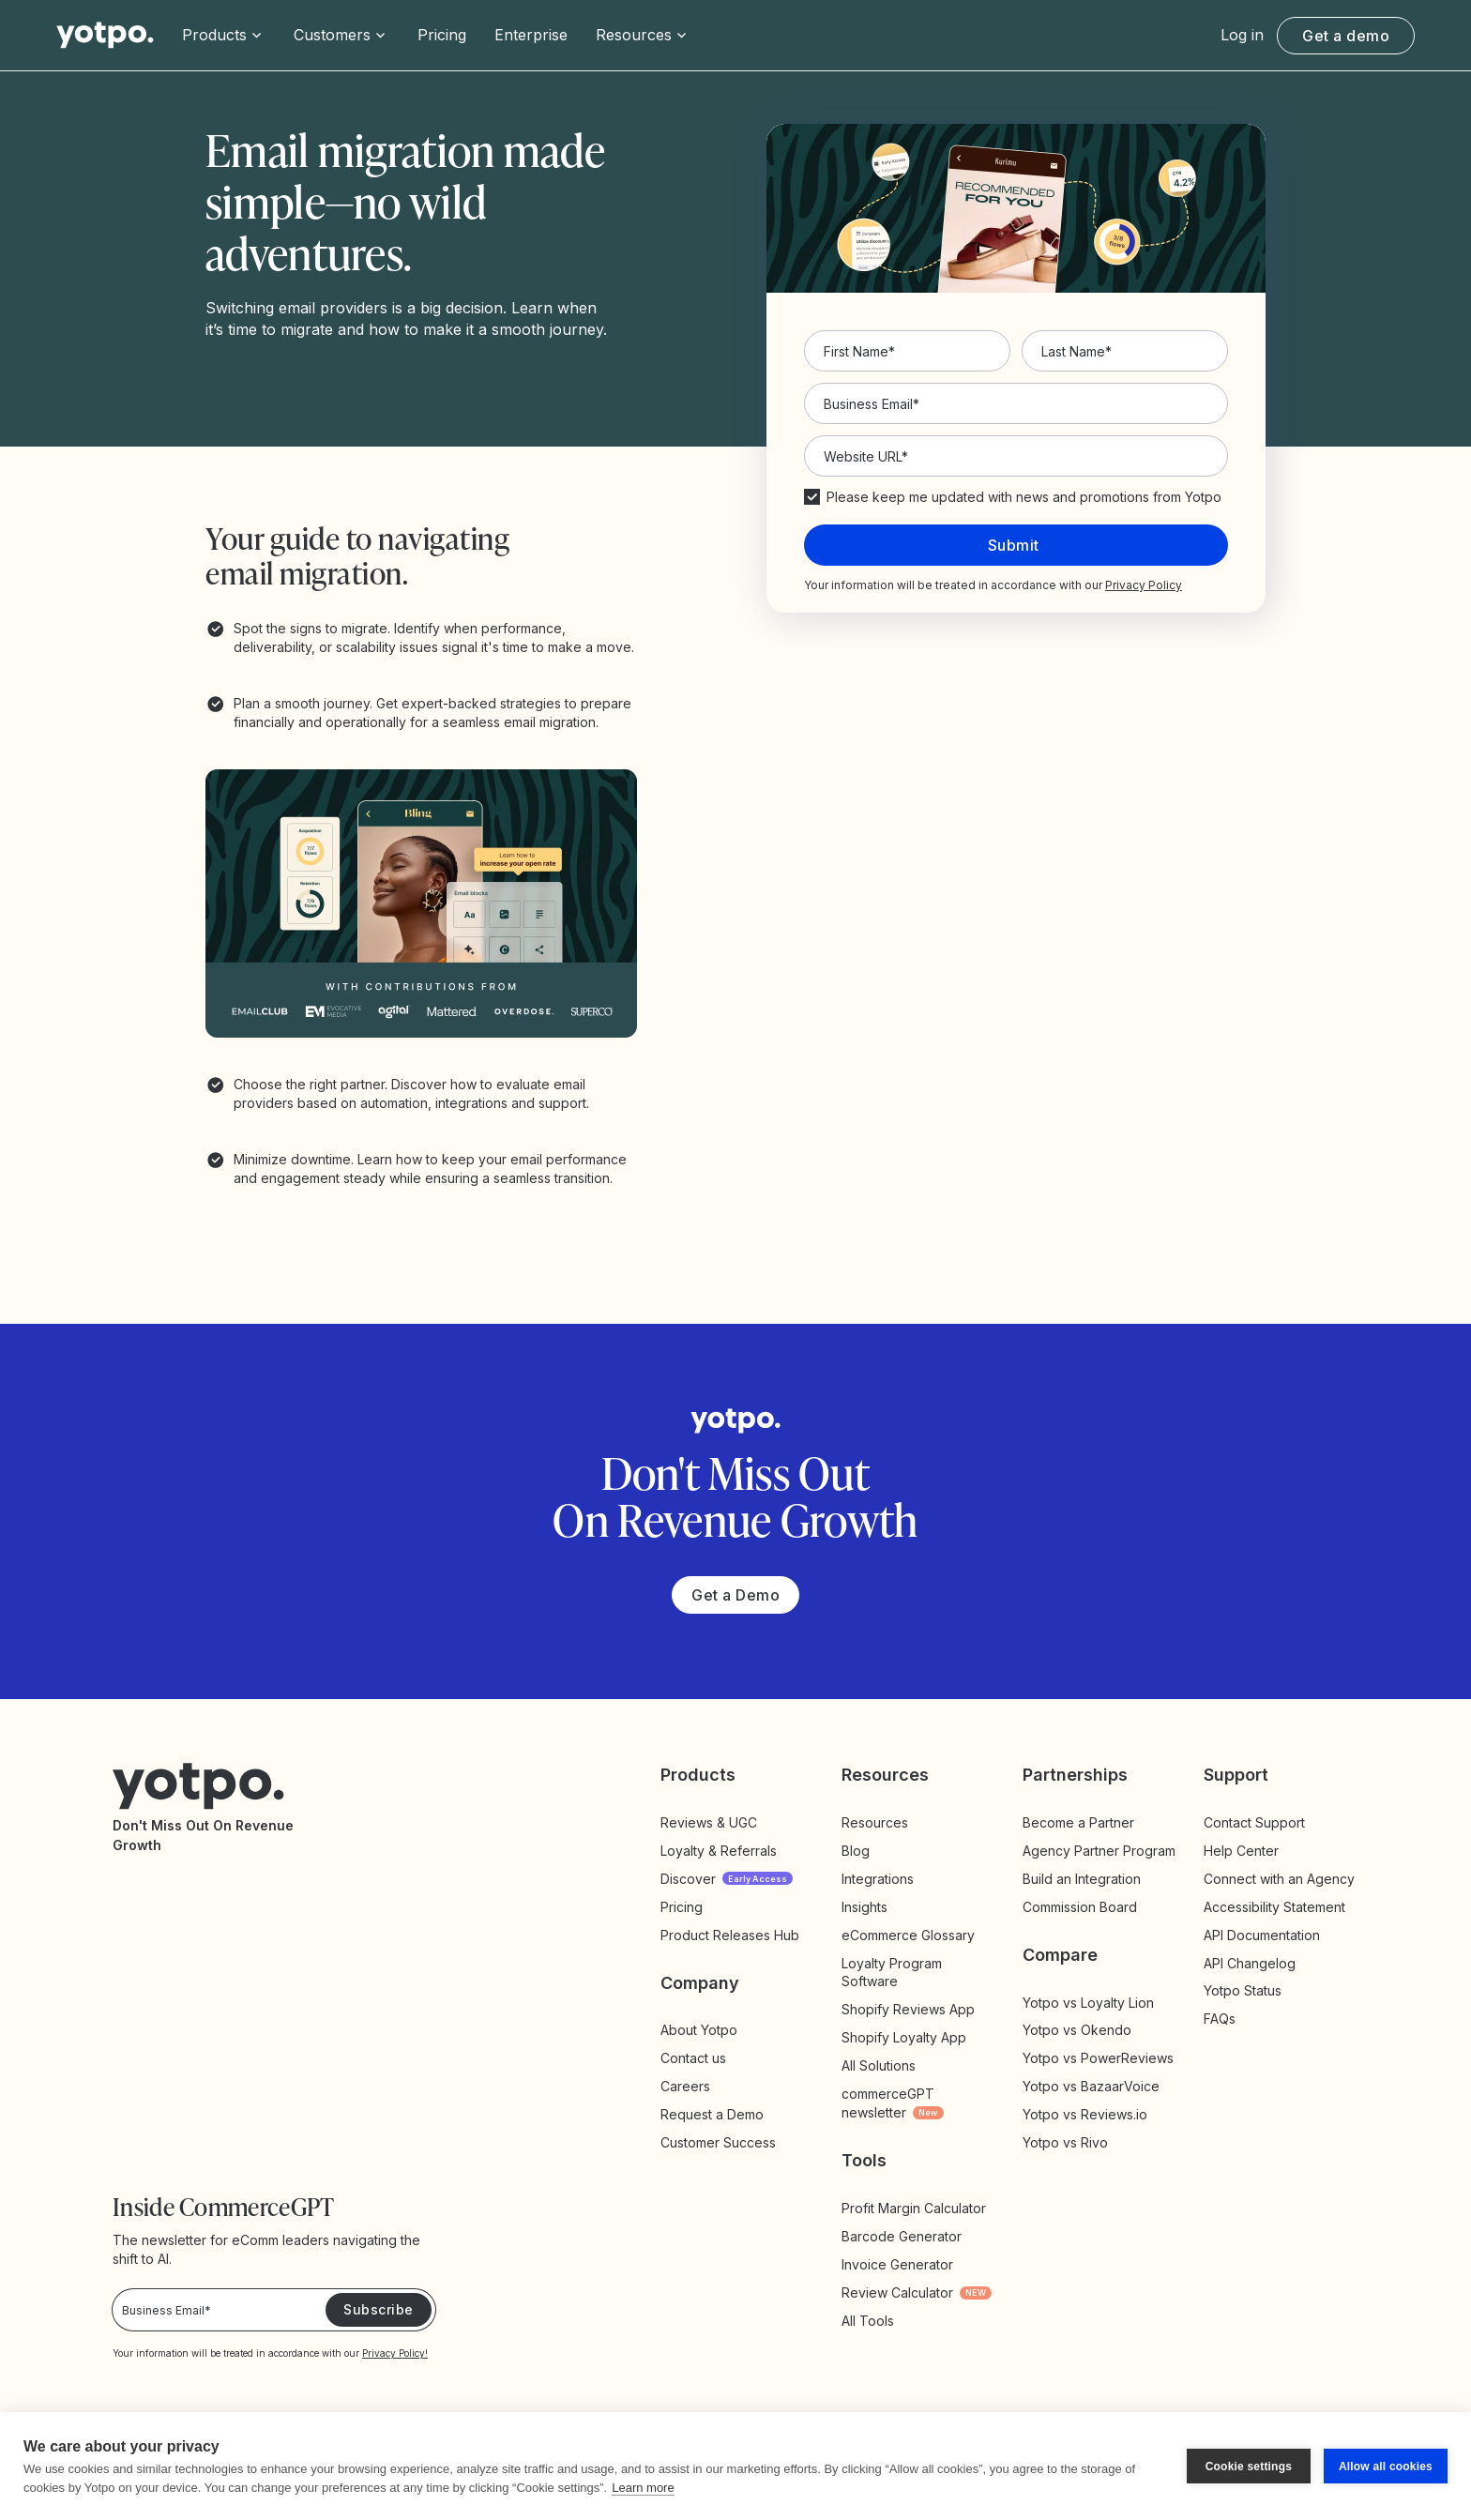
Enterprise (531, 34)
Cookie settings (1249, 2466)
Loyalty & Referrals (718, 1851)
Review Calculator (917, 2292)
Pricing (441, 34)
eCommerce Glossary (908, 1935)
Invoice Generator (897, 2264)
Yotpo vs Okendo (1077, 2030)
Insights (884, 1907)
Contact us (693, 2058)
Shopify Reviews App (908, 2009)
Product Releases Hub (729, 1935)
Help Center (1241, 1851)
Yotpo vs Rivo (1065, 2142)
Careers (685, 2086)
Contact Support (1254, 1822)
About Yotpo (698, 2030)
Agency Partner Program (1099, 1851)
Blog (856, 1851)
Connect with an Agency (1279, 1879)
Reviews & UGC (708, 1822)
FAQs (1220, 2019)
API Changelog (1250, 1963)
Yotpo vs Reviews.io (1085, 2114)
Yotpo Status (1242, 1990)
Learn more (643, 2488)
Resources (875, 1822)
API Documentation (1262, 1935)
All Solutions (879, 2065)
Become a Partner (1078, 1822)
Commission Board (1080, 1907)
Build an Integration (1082, 1879)
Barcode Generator (902, 2236)
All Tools (868, 2321)
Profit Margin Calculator (914, 2208)
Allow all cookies (1386, 2466)
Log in (1242, 34)
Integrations (878, 1879)
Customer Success (718, 2142)
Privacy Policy (1143, 585)
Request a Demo (712, 2114)
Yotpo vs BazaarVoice (1091, 2086)
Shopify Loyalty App (904, 2037)
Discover (726, 1879)
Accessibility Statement (1274, 1907)
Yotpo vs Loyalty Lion (1088, 2003)
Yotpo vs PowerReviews (1098, 2058)
